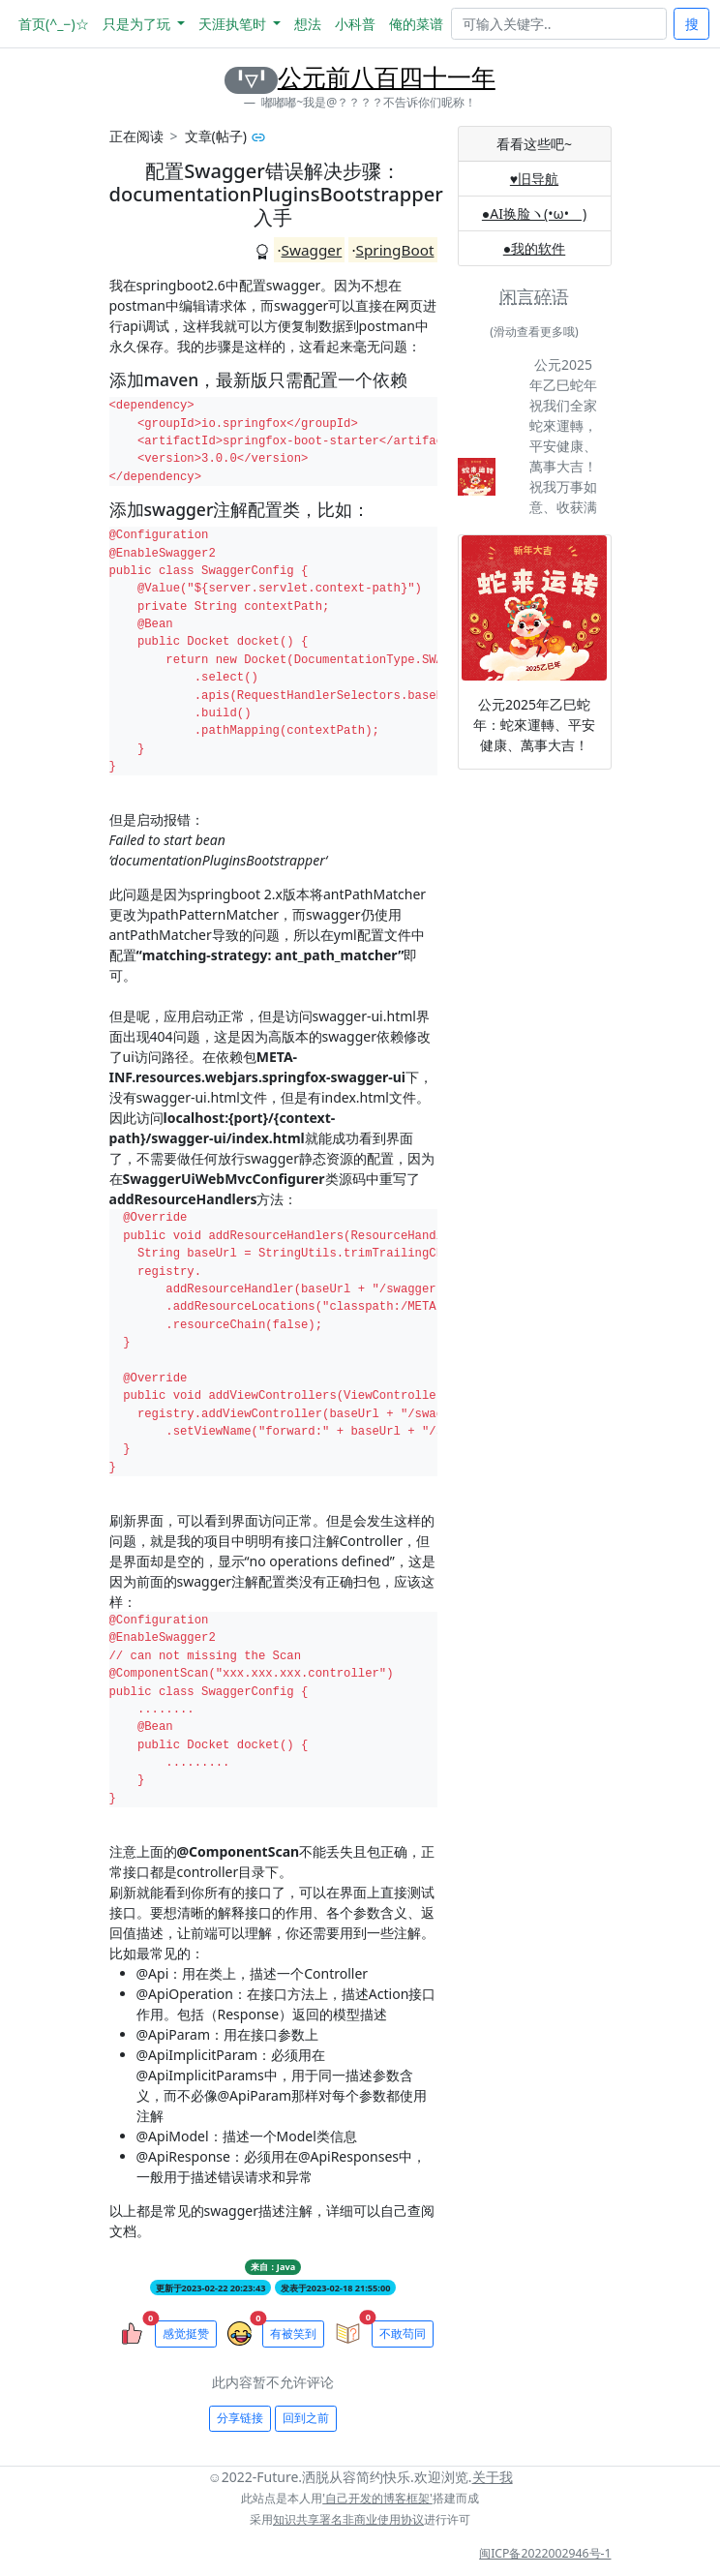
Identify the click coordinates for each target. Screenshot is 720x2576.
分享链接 (240, 2417)
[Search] (559, 24)
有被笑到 (293, 2333)
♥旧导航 (534, 178)
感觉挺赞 (186, 2333)
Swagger (312, 249)
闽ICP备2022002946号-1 (545, 2553)
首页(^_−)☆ (53, 24)
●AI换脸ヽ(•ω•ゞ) (534, 213)
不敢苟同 (402, 2333)
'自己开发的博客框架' (377, 2498)
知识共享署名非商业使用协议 (348, 2519)
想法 (307, 24)
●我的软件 (534, 248)
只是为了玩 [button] (138, 24)
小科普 (355, 24)
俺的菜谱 (416, 24)
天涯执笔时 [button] (234, 24)
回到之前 (306, 2417)
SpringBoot (395, 249)
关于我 (492, 2477)
